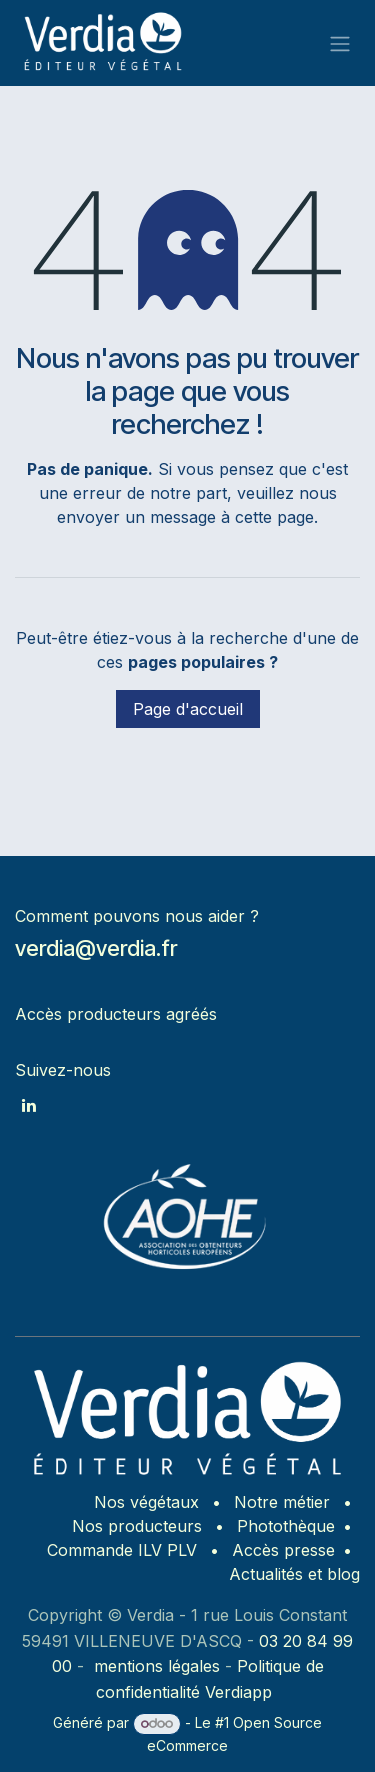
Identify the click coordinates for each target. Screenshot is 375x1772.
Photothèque (286, 1526)
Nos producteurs (137, 1526)
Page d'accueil (188, 709)
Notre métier (282, 1502)
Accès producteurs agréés (116, 1014)
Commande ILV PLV (122, 1550)
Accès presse (283, 1550)
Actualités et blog (294, 1574)
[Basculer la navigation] (340, 43)
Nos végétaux (146, 1502)
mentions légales (157, 1666)
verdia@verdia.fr (96, 948)
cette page (274, 517)
